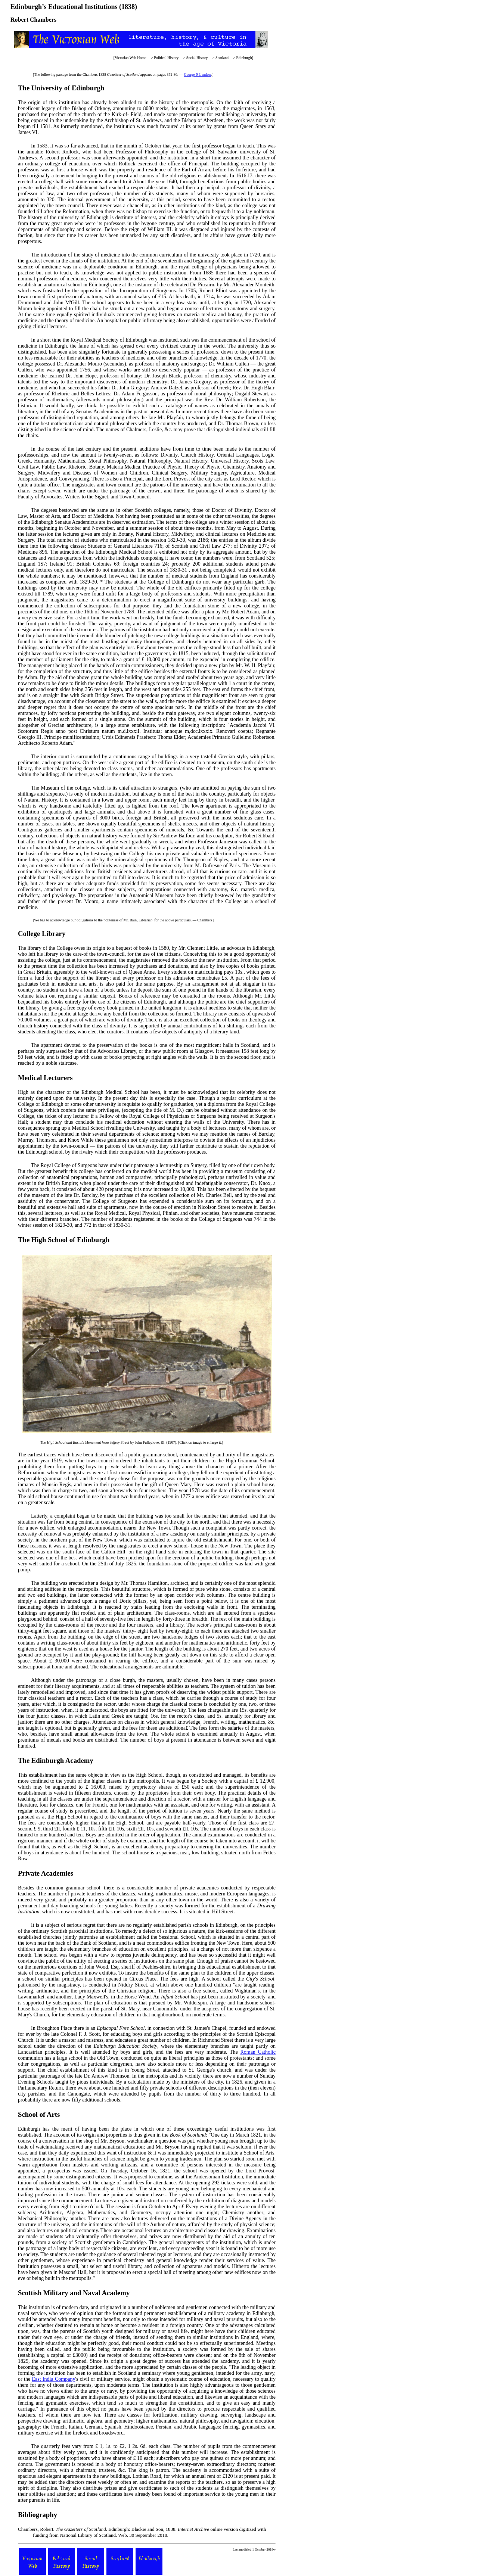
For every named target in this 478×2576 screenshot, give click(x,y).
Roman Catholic (258, 2052)
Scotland (222, 58)
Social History (197, 58)
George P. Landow (197, 74)
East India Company (53, 2379)
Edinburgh (244, 58)
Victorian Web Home (130, 58)
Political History (166, 58)
